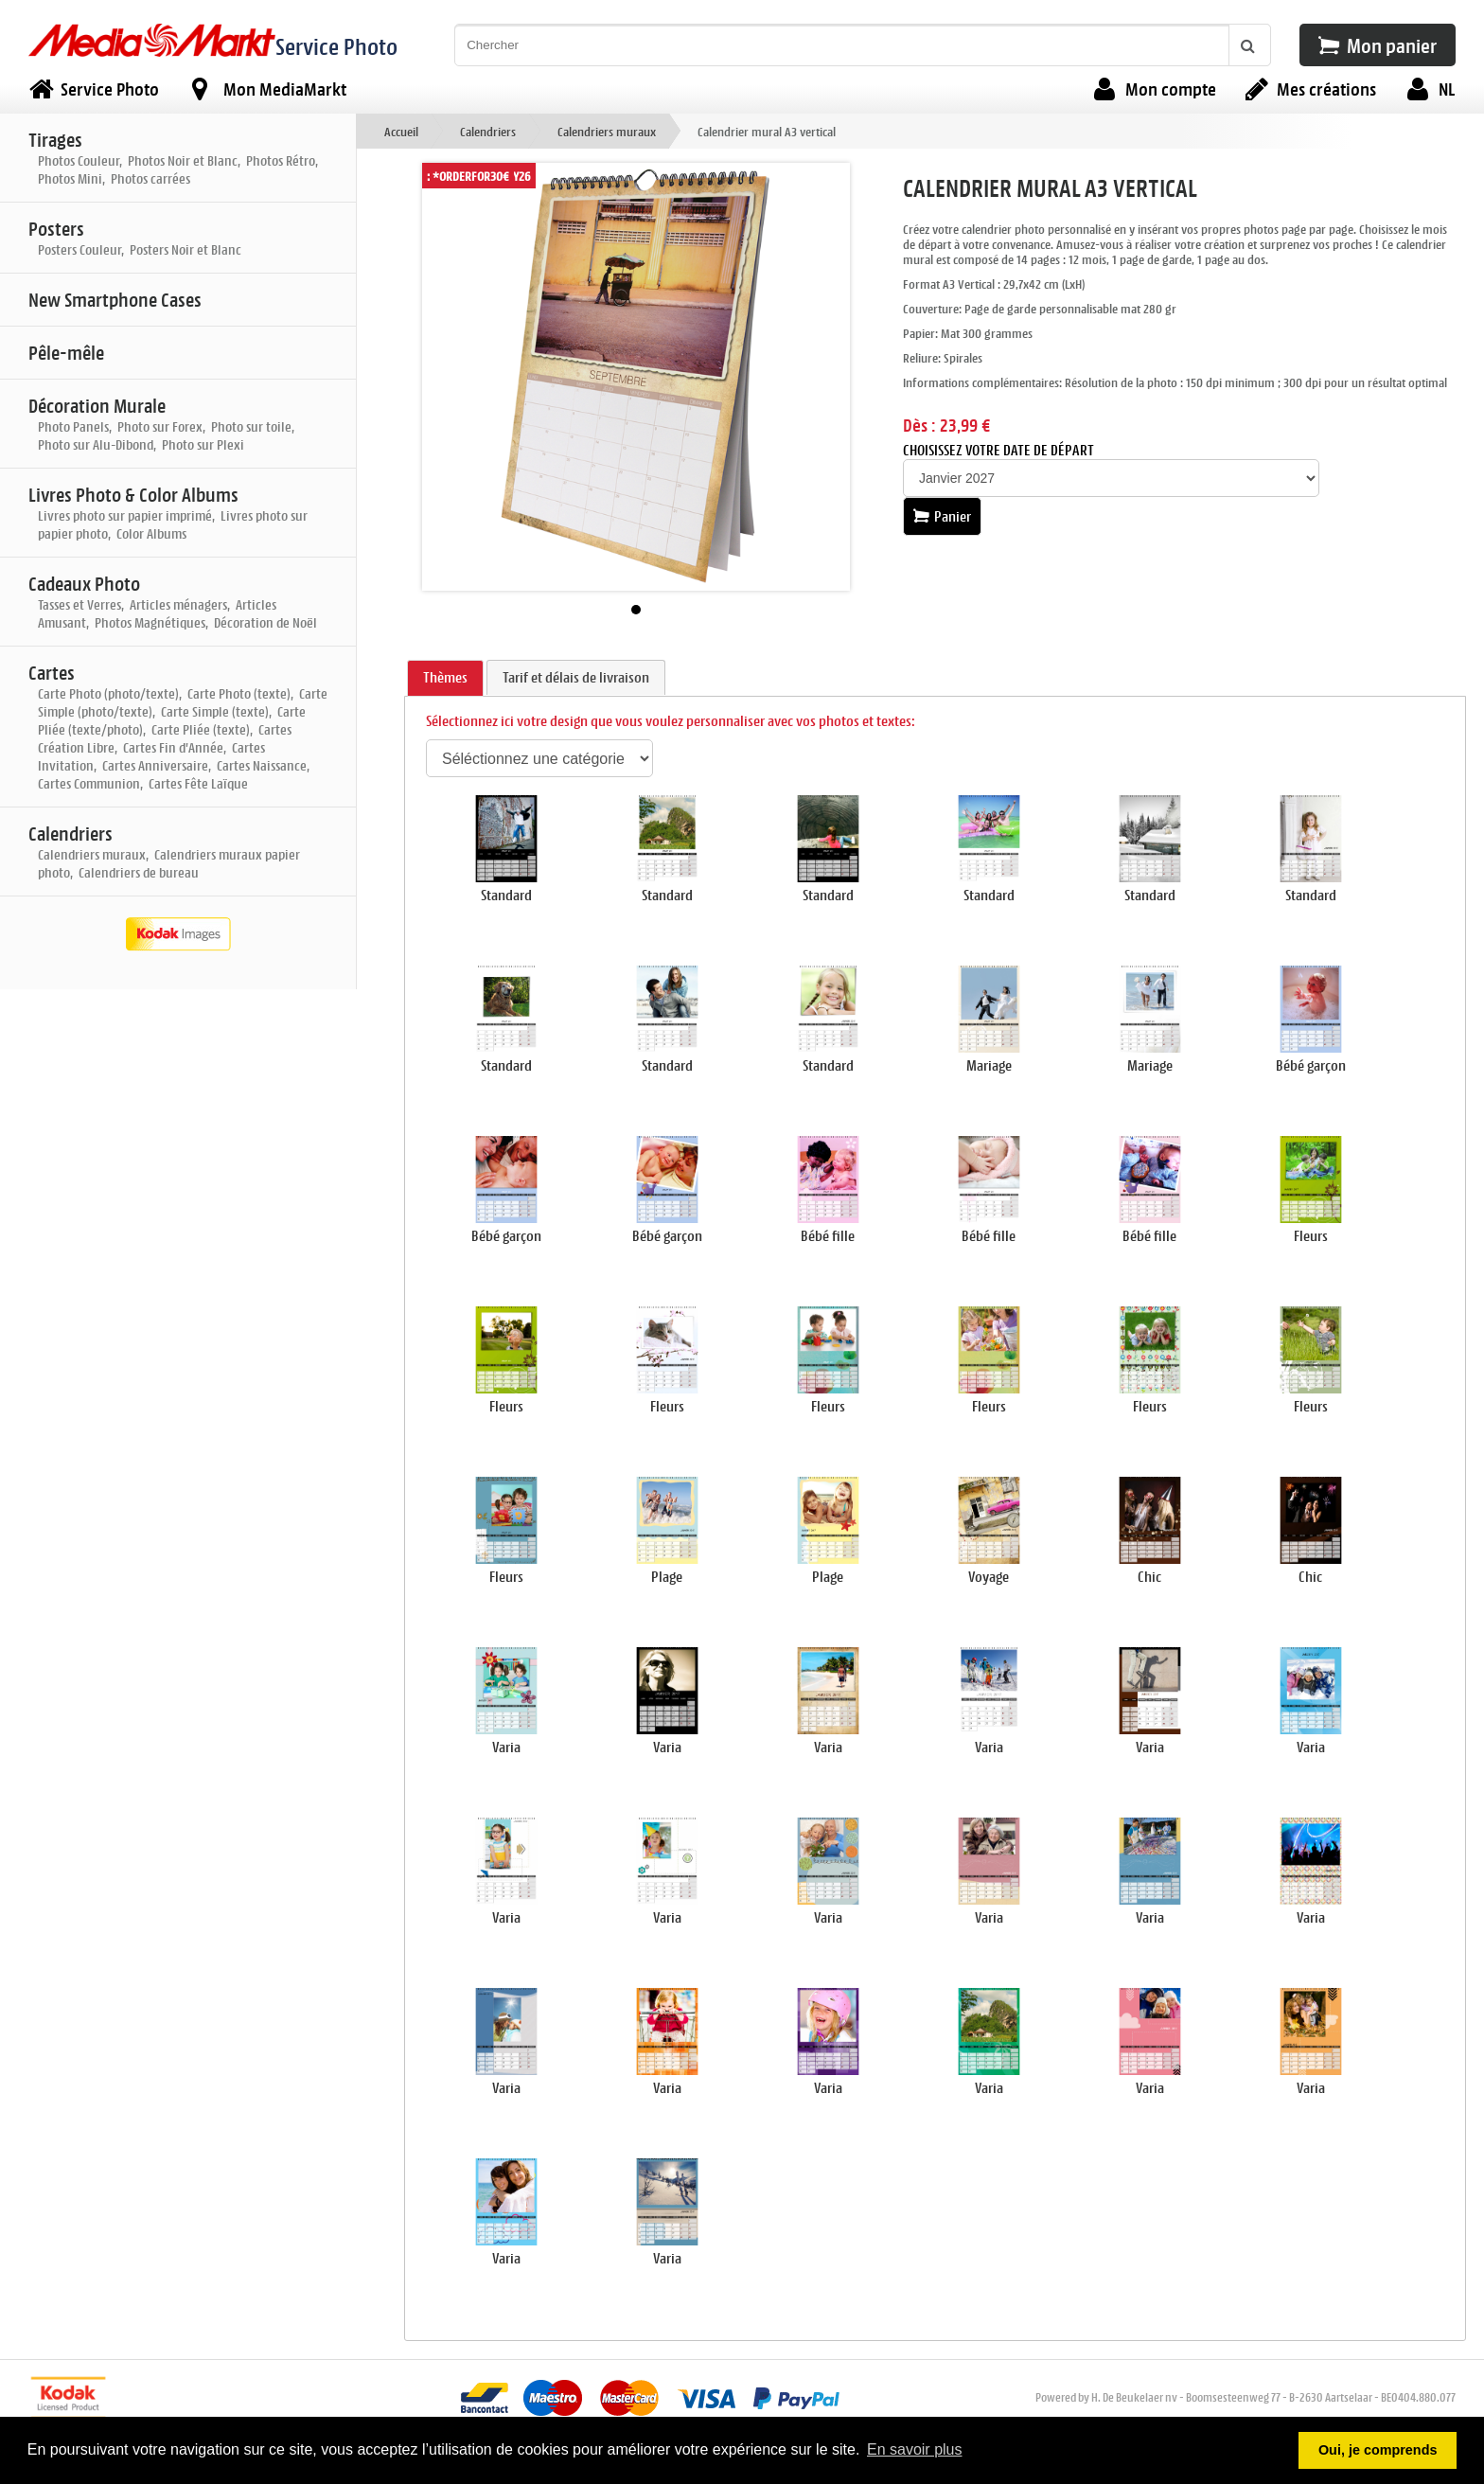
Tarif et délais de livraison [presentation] (576, 677)
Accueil (401, 131)
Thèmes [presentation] (445, 677)
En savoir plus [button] (915, 2449)
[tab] (445, 679)
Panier (942, 516)
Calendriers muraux (606, 131)
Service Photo (336, 46)
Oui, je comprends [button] (1378, 2449)
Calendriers (488, 131)
